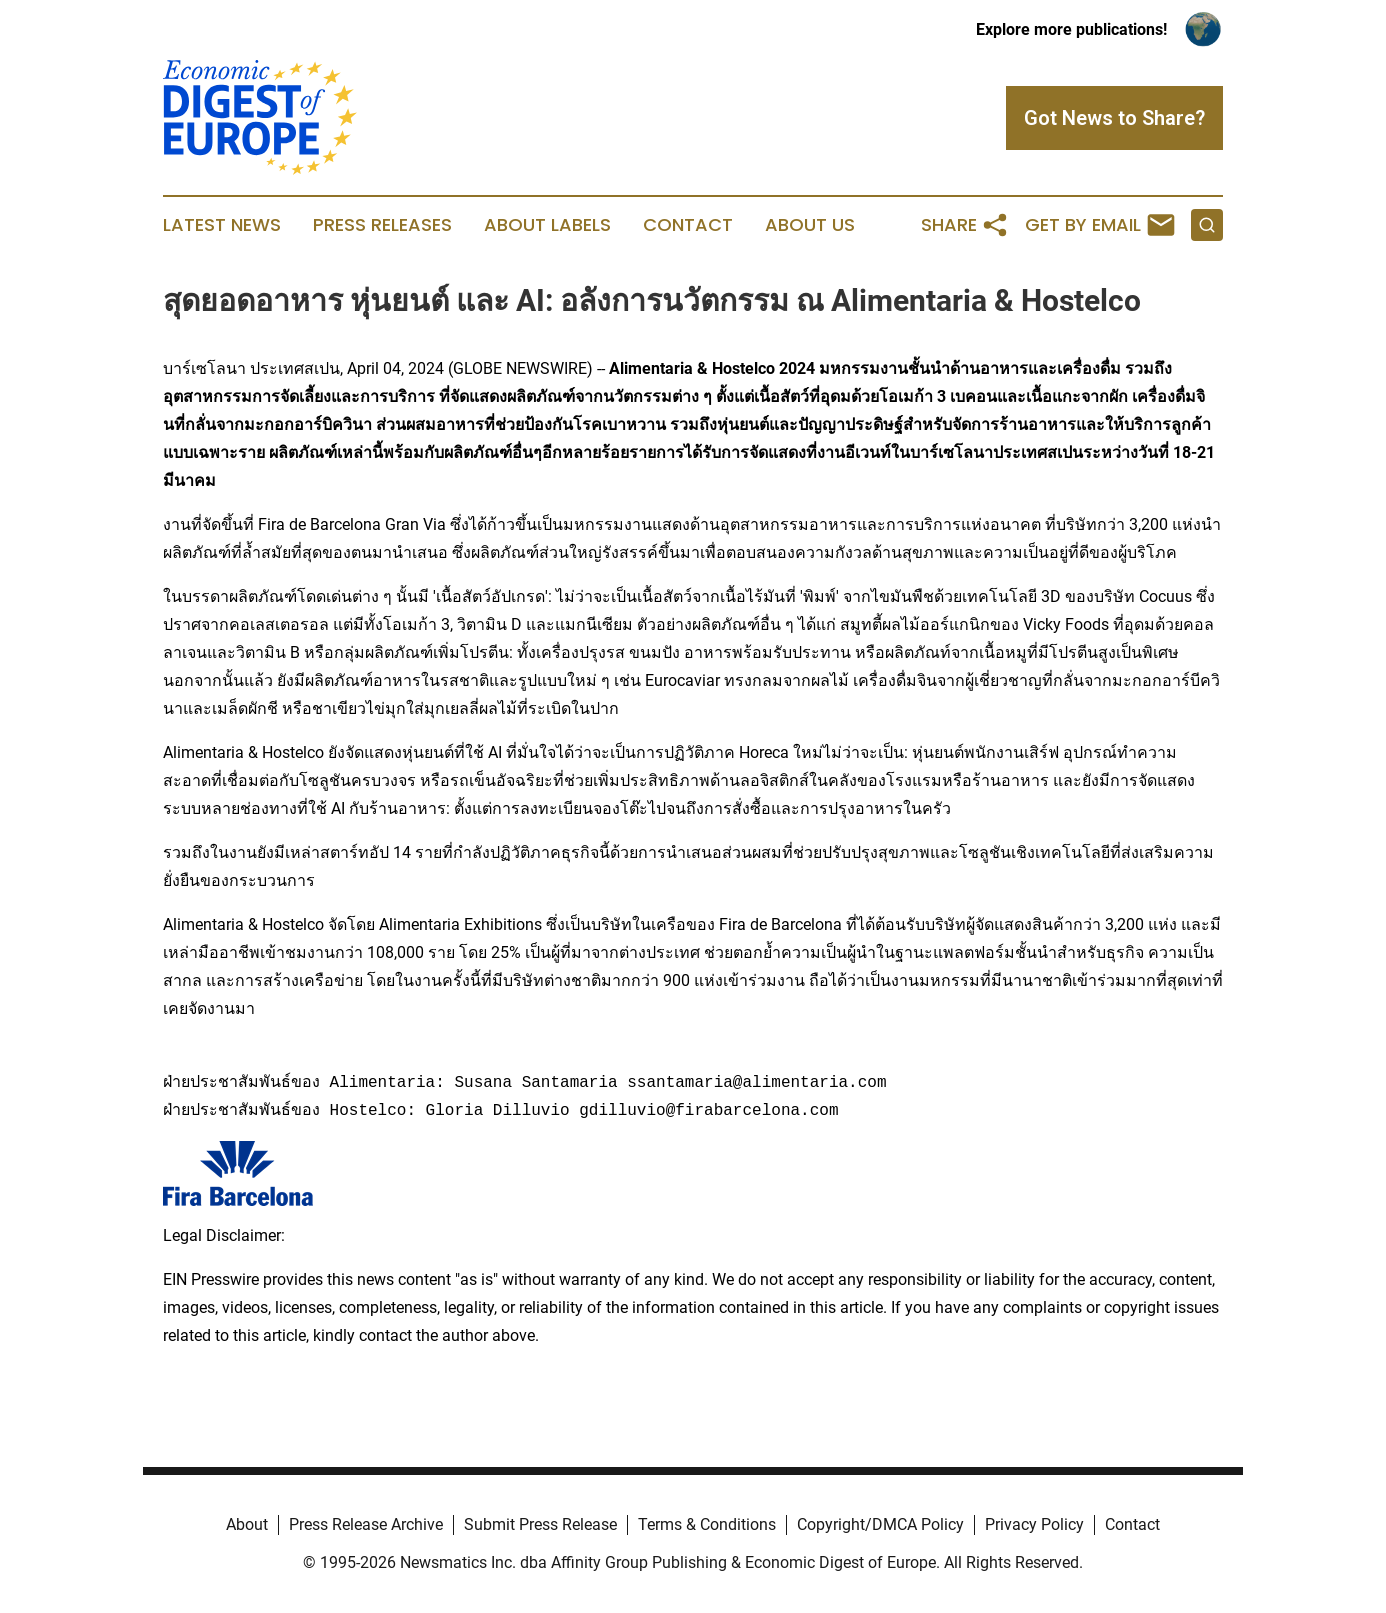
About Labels (547, 225)
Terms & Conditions (707, 1524)
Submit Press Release (540, 1524)
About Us (810, 225)
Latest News (222, 225)
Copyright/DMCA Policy (880, 1524)
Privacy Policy (1034, 1524)
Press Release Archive (366, 1524)
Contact (688, 225)
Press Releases (382, 225)
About (247, 1524)
